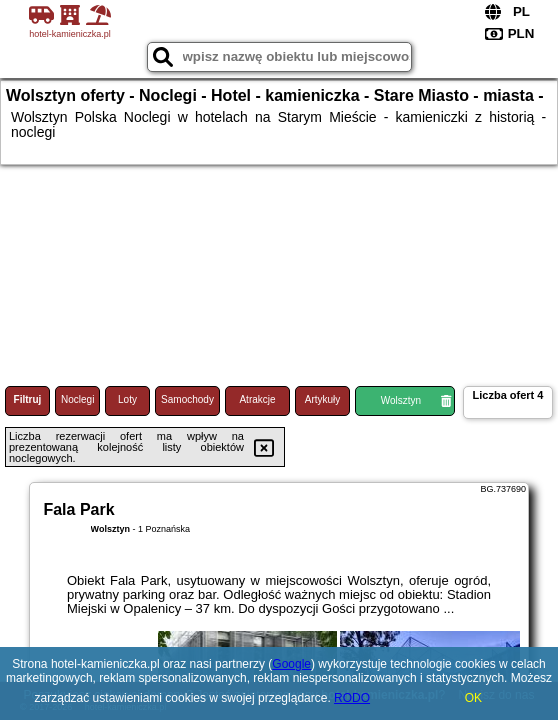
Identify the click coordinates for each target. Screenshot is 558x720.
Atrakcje (257, 399)
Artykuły (323, 399)
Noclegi (77, 399)
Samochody (187, 399)
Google (291, 664)
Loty (127, 399)
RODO (352, 698)
